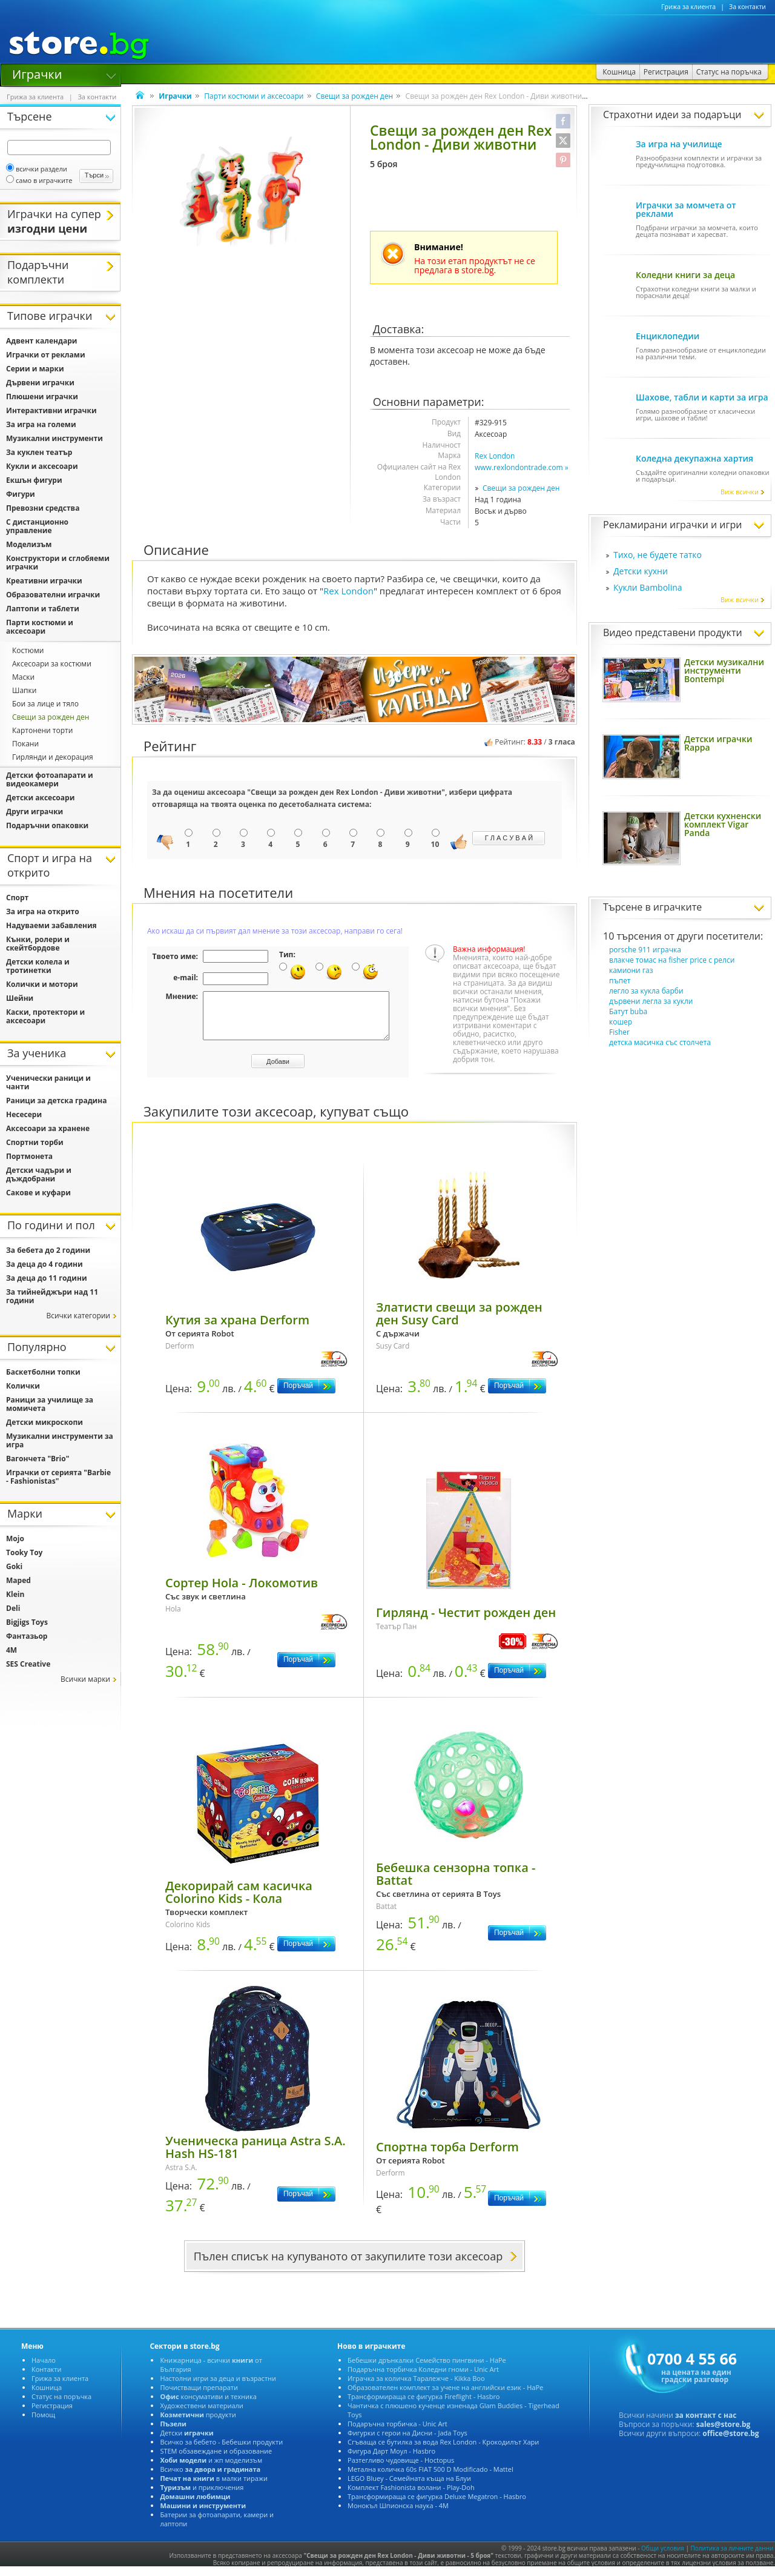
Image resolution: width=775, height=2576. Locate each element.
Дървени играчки (40, 382)
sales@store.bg (723, 2433)
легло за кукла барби (646, 991)
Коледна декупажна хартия (694, 458)
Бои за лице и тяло (45, 704)
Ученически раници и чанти (48, 1082)
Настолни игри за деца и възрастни (218, 2387)
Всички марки (85, 1679)
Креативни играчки (44, 581)
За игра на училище (679, 144)
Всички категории (78, 1315)
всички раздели (36, 168)
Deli (13, 1608)
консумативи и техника (208, 2405)
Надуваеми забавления (51, 925)
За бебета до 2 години (48, 1250)
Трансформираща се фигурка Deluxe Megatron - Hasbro (437, 2505)
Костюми (28, 650)
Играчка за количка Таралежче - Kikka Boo (416, 2387)
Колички (23, 1386)
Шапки (24, 690)
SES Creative (28, 1664)
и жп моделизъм (211, 2469)
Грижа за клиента (688, 6)
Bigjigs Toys (27, 1622)
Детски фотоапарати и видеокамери (49, 779)
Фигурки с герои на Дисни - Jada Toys (407, 2441)
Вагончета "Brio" (37, 1458)
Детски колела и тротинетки (38, 966)
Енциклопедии (667, 336)
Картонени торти (42, 730)
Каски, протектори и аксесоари (45, 1016)
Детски (186, 2441)
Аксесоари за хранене (48, 1128)
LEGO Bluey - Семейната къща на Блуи (409, 2487)
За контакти (747, 6)
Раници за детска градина (56, 1100)
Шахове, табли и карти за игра (702, 397)
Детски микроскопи (44, 1422)
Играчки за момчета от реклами (686, 209)
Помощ (43, 2423)
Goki (14, 1566)
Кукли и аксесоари (42, 466)
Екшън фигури (34, 480)
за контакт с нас (706, 2424)
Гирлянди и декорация (52, 757)
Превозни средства (42, 508)
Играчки (37, 73)
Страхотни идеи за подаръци (672, 114)
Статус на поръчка (61, 2405)
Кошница (46, 2396)
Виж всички (743, 491)
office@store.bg (730, 2442)
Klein (15, 1594)
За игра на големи (41, 424)
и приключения (201, 2496)
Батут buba (628, 1011)
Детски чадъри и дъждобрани (38, 1174)
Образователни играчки (53, 594)
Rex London (495, 456)
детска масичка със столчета (660, 1042)
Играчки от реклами (45, 355)
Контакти (46, 2378)
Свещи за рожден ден (354, 96)
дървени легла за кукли (651, 1001)
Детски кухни (640, 571)
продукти (198, 2423)
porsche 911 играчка (645, 949)
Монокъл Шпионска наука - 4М (398, 2514)
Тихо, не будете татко (657, 554)
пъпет (620, 980)
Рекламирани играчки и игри (672, 524)
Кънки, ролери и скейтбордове (38, 943)
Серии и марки (35, 368)
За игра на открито (42, 911)
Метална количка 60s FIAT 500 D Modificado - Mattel (430, 2478)
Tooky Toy (24, 1552)
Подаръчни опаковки (47, 825)
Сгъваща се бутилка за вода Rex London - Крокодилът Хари (443, 2450)
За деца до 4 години (44, 1264)
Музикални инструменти (54, 438)
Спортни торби (35, 1142)
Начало (43, 2369)
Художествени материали (201, 2414)
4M (11, 1650)
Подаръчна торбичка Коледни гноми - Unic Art (423, 2378)
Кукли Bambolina (647, 587)
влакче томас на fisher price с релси (671, 960)
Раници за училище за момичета (49, 1404)
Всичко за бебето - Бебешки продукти (221, 2450)
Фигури (20, 494)
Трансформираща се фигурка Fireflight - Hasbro (424, 2405)
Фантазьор (26, 1636)
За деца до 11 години (46, 1278)
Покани (25, 744)
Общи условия (662, 2557)
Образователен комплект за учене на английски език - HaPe (445, 2396)
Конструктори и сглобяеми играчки (58, 562)
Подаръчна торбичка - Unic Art (397, 2432)
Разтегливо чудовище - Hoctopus (401, 2469)
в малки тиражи (214, 2487)
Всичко (210, 2478)
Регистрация (52, 2414)
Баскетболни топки (43, 1372)
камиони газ (631, 970)
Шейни (19, 998)
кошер (620, 1022)
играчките (677, 907)
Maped (18, 1580)
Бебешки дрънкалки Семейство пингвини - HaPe (427, 2369)
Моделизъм (29, 544)
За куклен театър (39, 452)
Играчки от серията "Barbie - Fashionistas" (58, 1476)
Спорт (17, 897)
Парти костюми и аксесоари (253, 96)
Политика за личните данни (732, 2557)
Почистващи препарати (199, 2396)
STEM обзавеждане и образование (216, 2460)
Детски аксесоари (40, 797)
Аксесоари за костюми (51, 664)
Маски (23, 677)
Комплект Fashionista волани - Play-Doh (411, 2496)
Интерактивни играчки (51, 410)
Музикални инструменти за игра (59, 1440)
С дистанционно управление (37, 526)
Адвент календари (42, 341)
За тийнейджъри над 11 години (52, 1296)
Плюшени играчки (42, 396)
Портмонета (29, 1156)
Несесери (24, 1114)
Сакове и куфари (38, 1192)
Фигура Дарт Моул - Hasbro (391, 2460)
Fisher (619, 1032)
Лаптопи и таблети (42, 608)
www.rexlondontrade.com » (522, 467)
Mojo (15, 1538)
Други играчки (34, 811)
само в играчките (39, 180)
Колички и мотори (42, 984)
